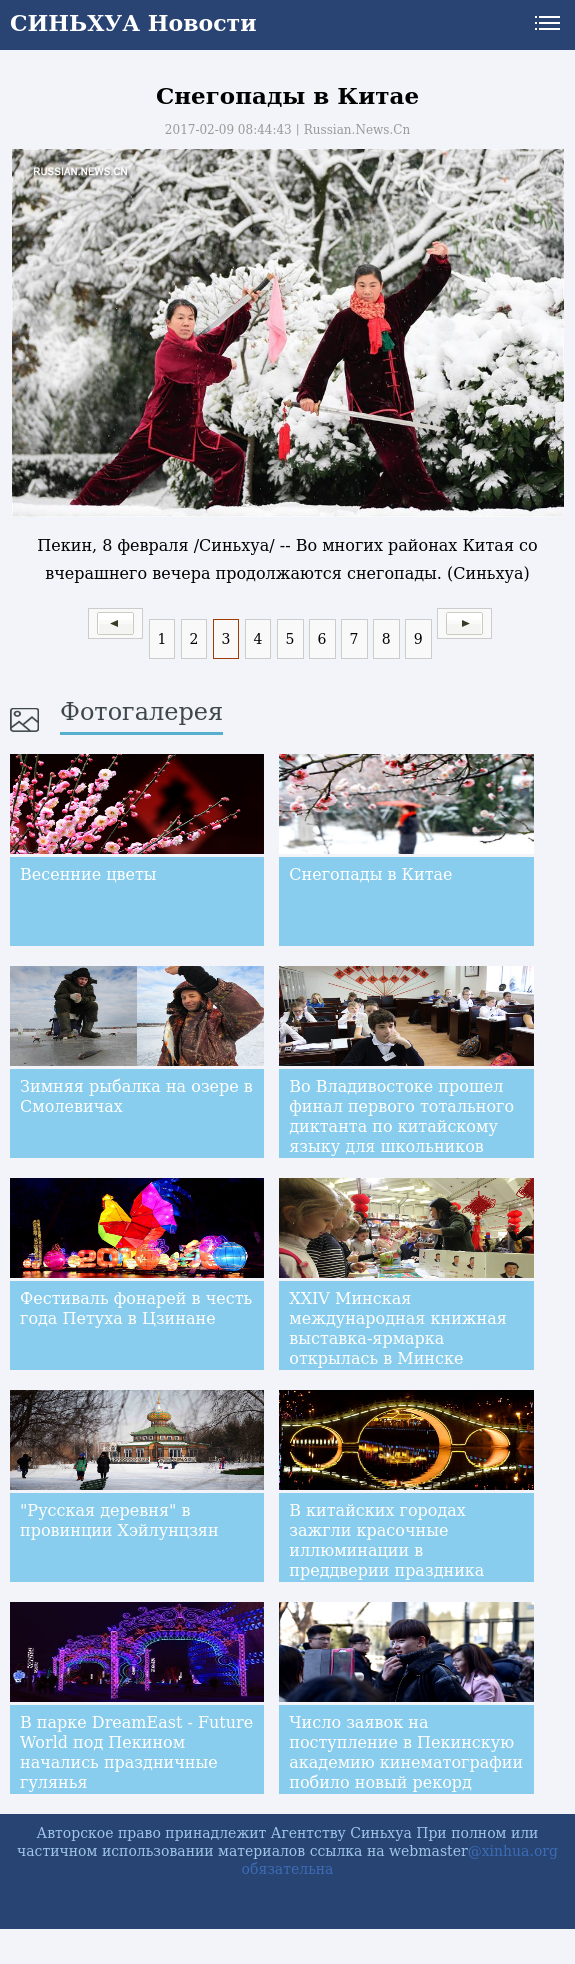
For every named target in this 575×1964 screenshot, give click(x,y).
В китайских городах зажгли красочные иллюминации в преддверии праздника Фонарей (386, 1550)
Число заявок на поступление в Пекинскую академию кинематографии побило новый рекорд (406, 1752)
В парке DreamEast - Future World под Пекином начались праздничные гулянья (136, 1752)
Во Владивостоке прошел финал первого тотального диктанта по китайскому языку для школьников (401, 1116)
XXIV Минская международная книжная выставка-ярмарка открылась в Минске (398, 1328)
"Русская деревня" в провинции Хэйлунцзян (119, 1520)
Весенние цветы (88, 874)
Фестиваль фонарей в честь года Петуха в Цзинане (136, 1308)
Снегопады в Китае (370, 874)
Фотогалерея (141, 712)
